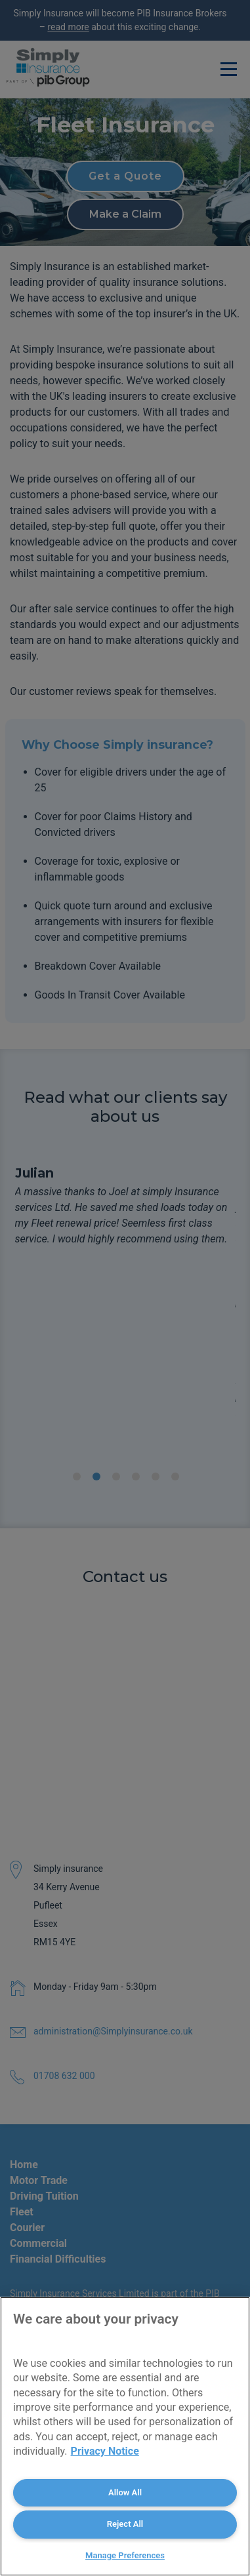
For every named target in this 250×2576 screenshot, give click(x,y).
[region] (125, 2436)
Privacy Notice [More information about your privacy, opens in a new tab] (105, 2451)
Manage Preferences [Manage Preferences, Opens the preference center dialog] (125, 2555)
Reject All (125, 2524)
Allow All (125, 2492)
